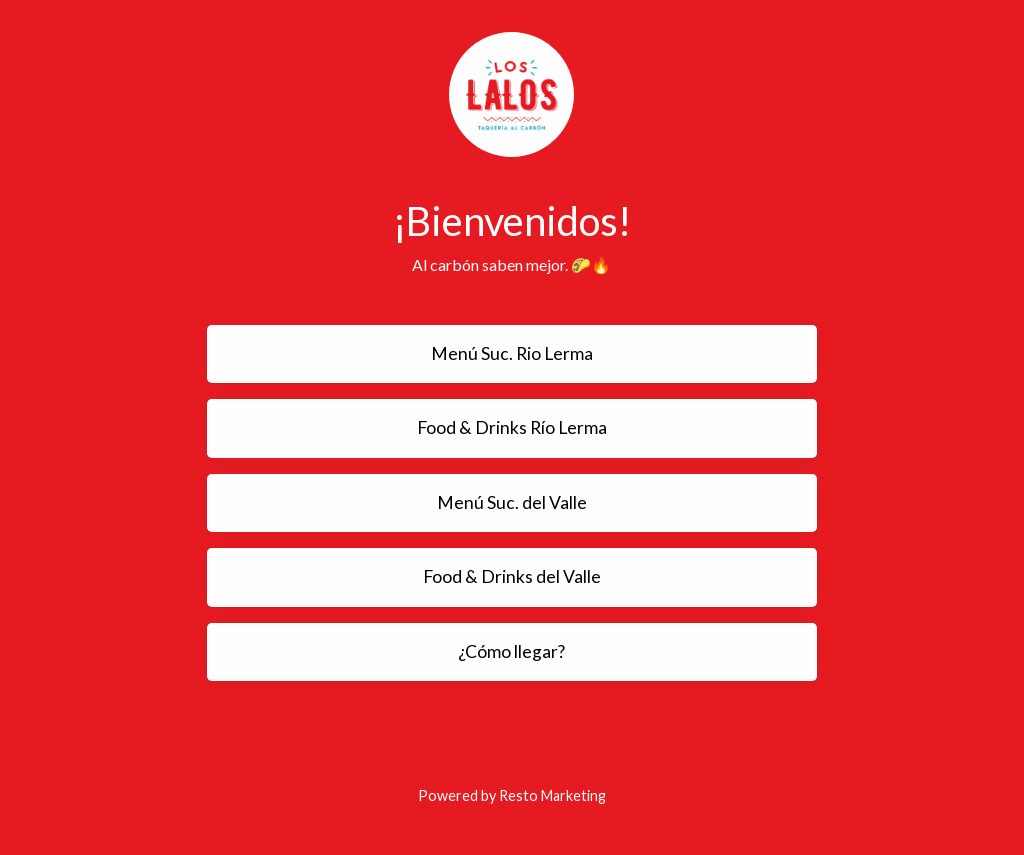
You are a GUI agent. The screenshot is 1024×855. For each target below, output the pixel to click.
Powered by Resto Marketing (512, 795)
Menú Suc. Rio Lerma (512, 353)
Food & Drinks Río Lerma (512, 427)
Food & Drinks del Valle (512, 576)
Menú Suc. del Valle (512, 502)
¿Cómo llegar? (511, 651)
